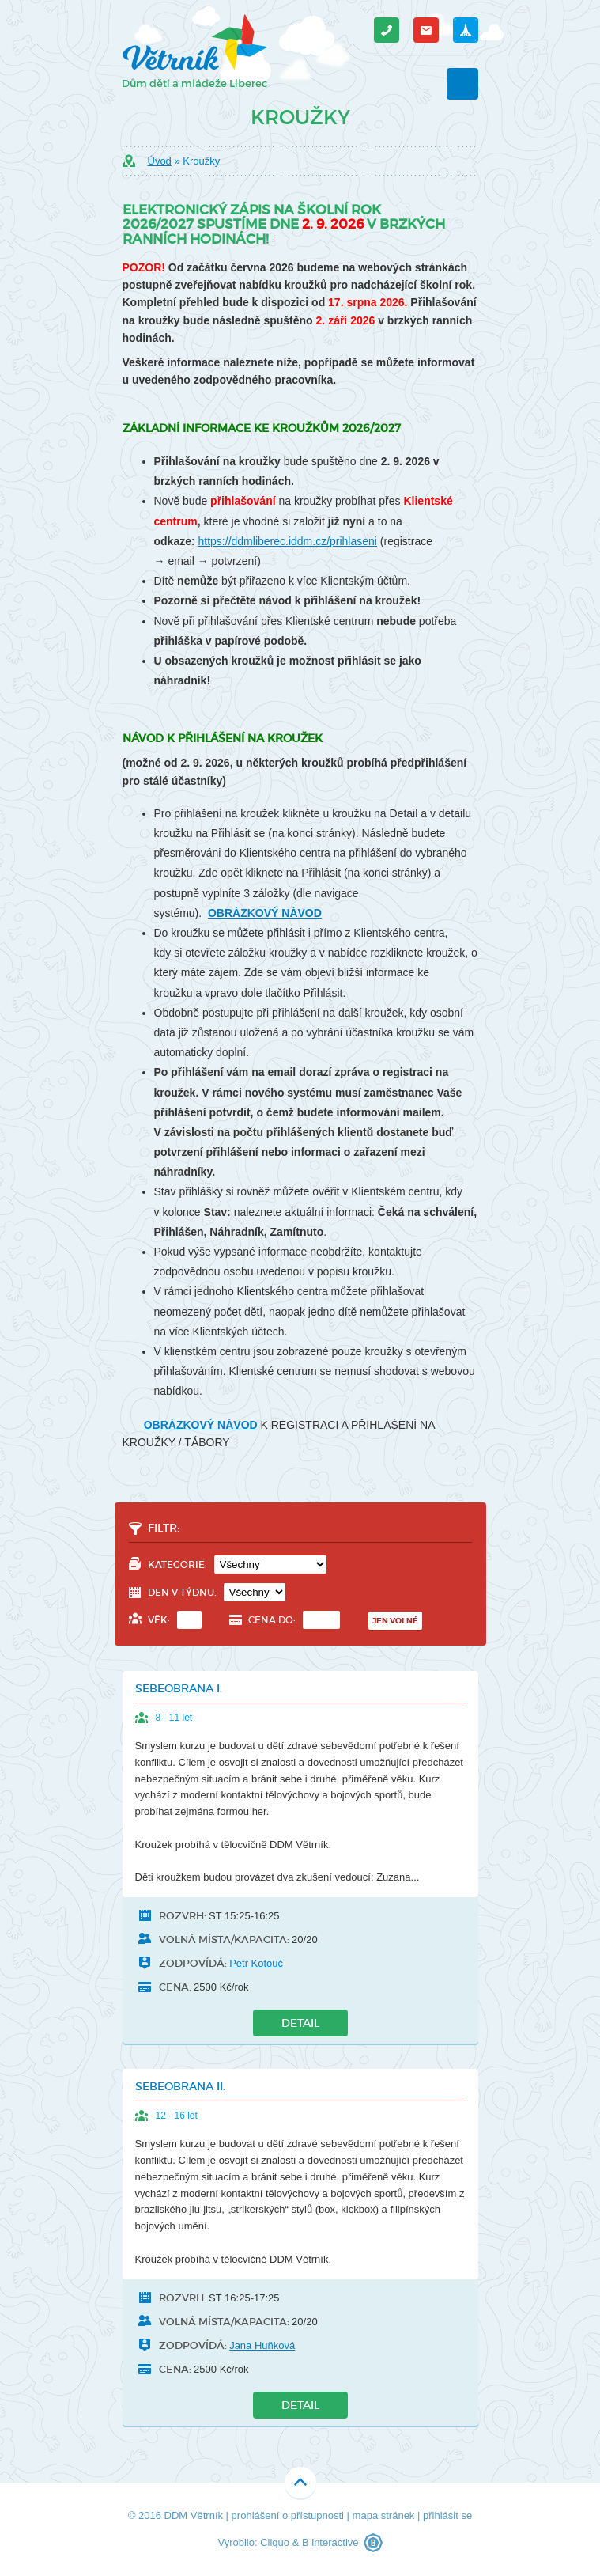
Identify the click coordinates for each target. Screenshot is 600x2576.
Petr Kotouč (256, 1963)
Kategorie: (237, 1564)
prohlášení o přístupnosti (288, 2515)
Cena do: (294, 1620)
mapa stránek (384, 2515)
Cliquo (274, 2542)
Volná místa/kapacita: (224, 1939)
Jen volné (395, 1621)
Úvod (160, 161)
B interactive (330, 2542)
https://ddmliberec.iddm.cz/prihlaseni (287, 541)
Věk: (175, 1620)
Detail (300, 2023)
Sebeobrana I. (178, 1688)
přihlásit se (447, 2515)
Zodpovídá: (193, 1963)
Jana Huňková (262, 2345)
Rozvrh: (182, 1916)
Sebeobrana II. (180, 2086)
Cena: (175, 1987)
